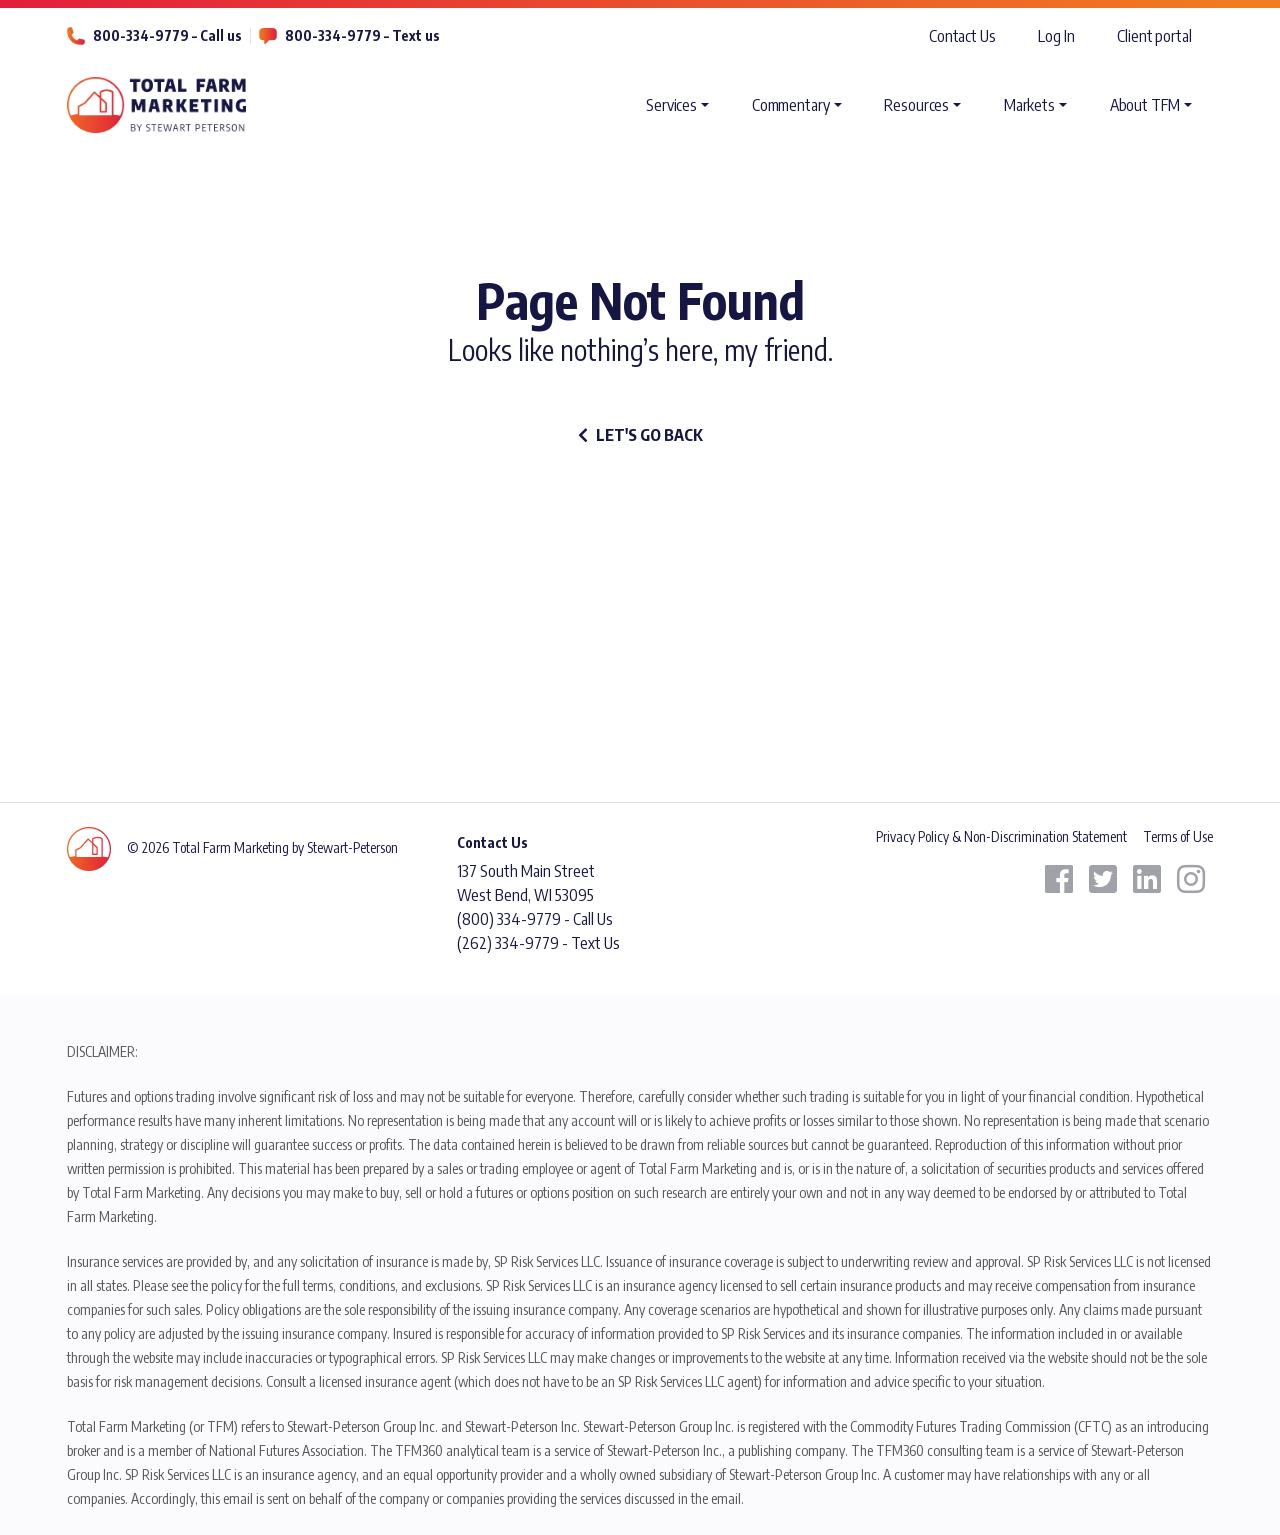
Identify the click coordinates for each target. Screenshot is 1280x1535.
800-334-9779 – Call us (167, 35)
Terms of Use (1178, 836)
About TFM (1145, 105)
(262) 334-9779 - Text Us (538, 943)
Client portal (1154, 36)
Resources (916, 105)
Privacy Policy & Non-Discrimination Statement (1001, 836)
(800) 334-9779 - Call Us (535, 919)
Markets (1029, 105)
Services (671, 105)
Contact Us (962, 36)
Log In (1056, 36)
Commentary (791, 105)
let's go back (640, 435)
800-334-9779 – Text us (362, 35)
